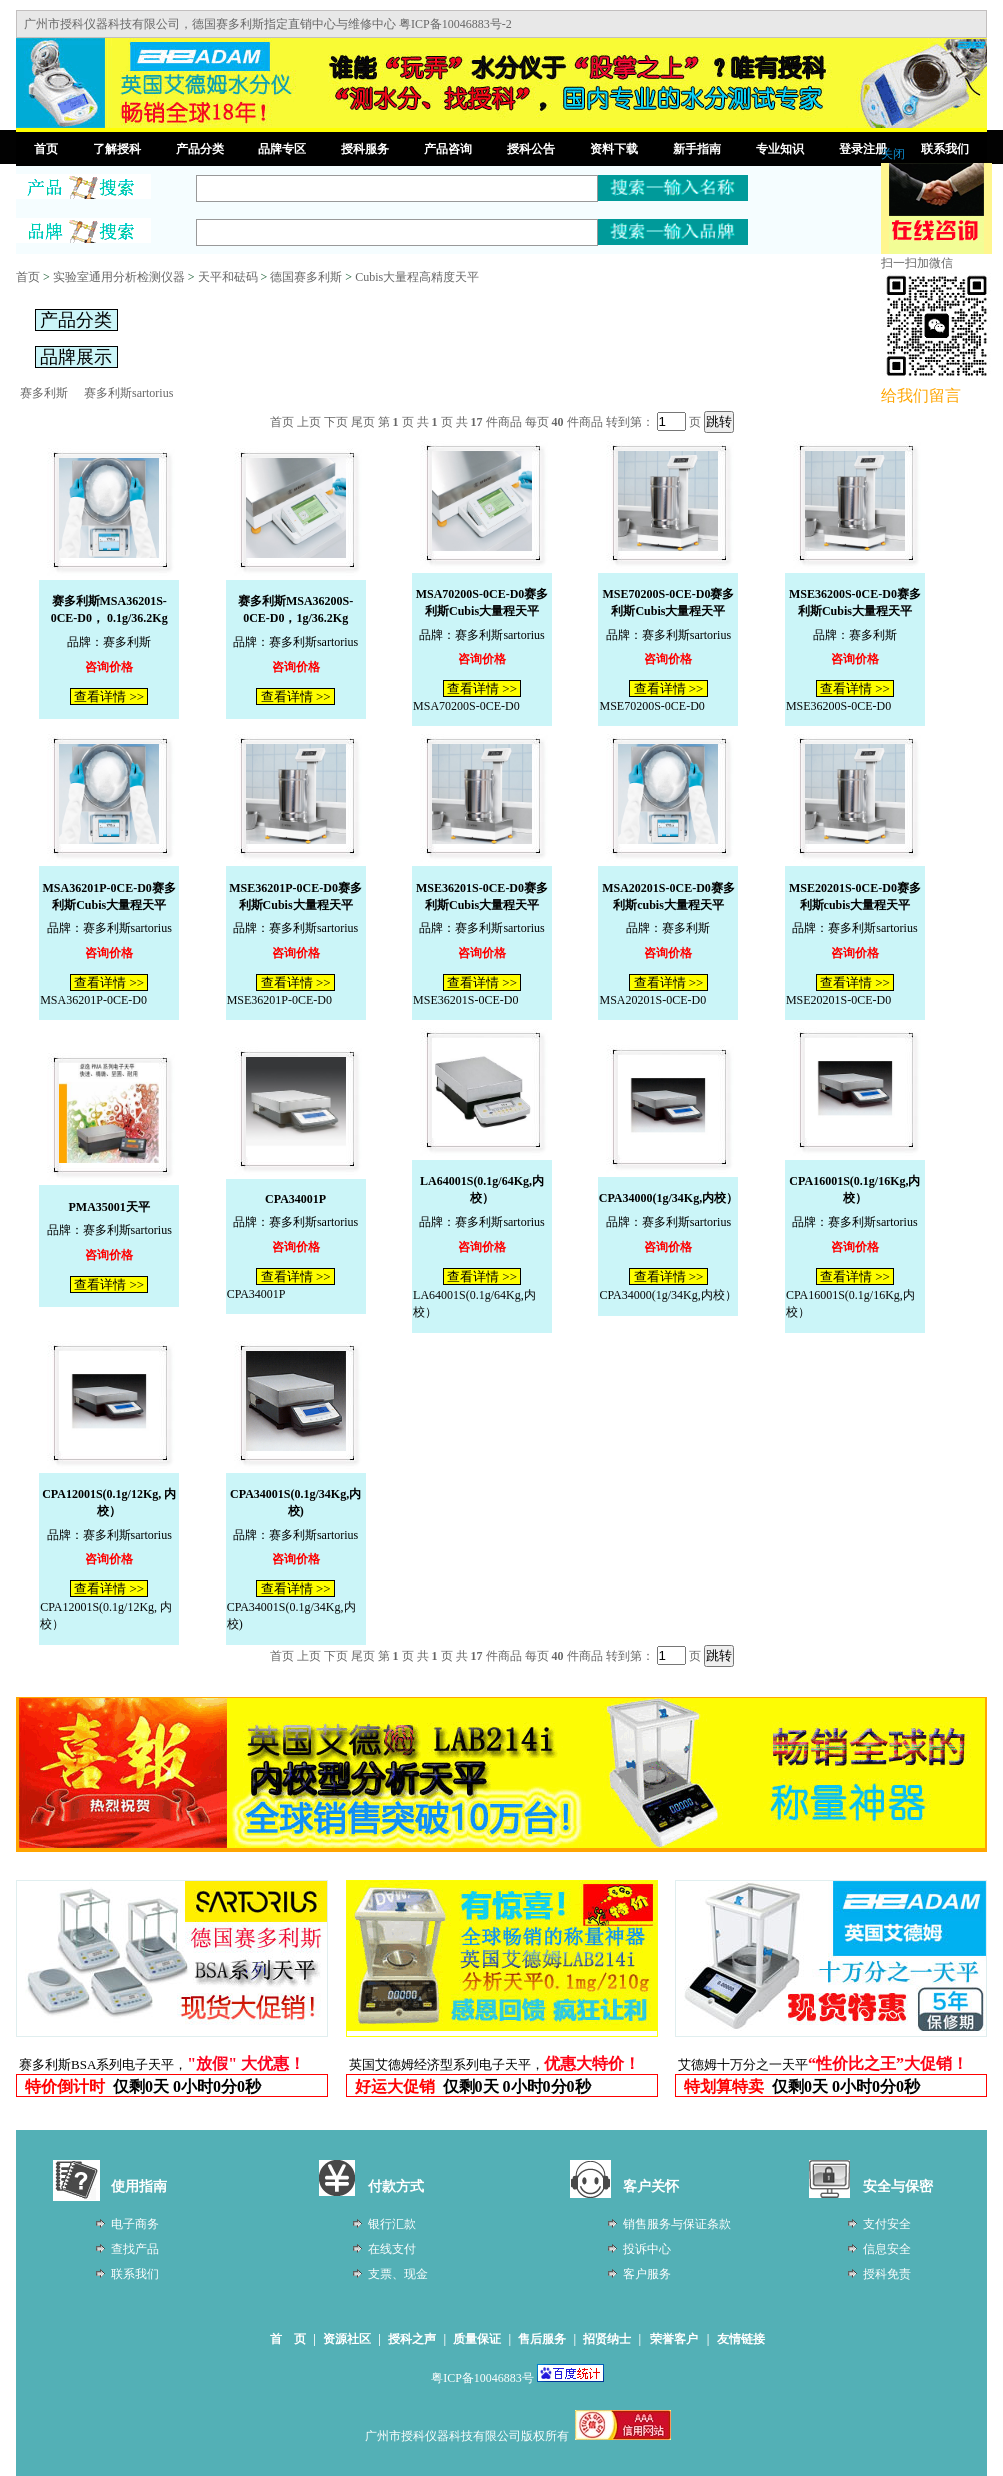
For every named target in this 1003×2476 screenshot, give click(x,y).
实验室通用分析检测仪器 (119, 277)
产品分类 (200, 149)
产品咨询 (448, 149)
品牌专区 (282, 149)
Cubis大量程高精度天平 (417, 277)
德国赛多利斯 (306, 277)
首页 (46, 149)
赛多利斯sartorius (128, 393)
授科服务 (365, 149)
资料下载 (614, 149)
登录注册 (863, 149)
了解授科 (117, 149)
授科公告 (531, 149)
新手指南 (697, 149)
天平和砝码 (228, 277)
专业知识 (780, 149)
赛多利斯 (44, 393)
